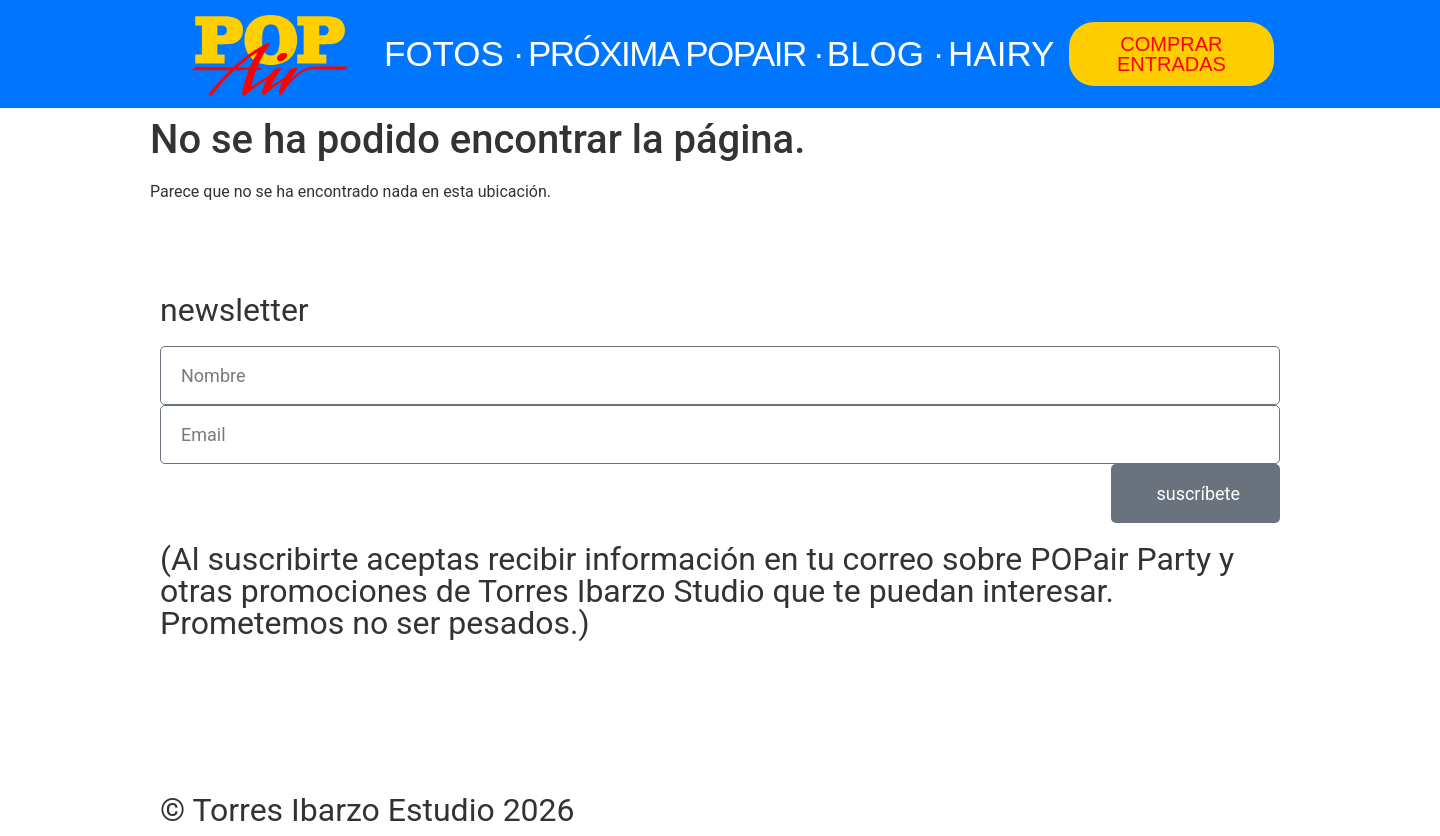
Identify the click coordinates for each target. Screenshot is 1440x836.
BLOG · (885, 53)
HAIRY (1001, 53)
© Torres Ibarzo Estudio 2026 (367, 810)
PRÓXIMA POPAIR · (675, 53)
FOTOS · (453, 53)
